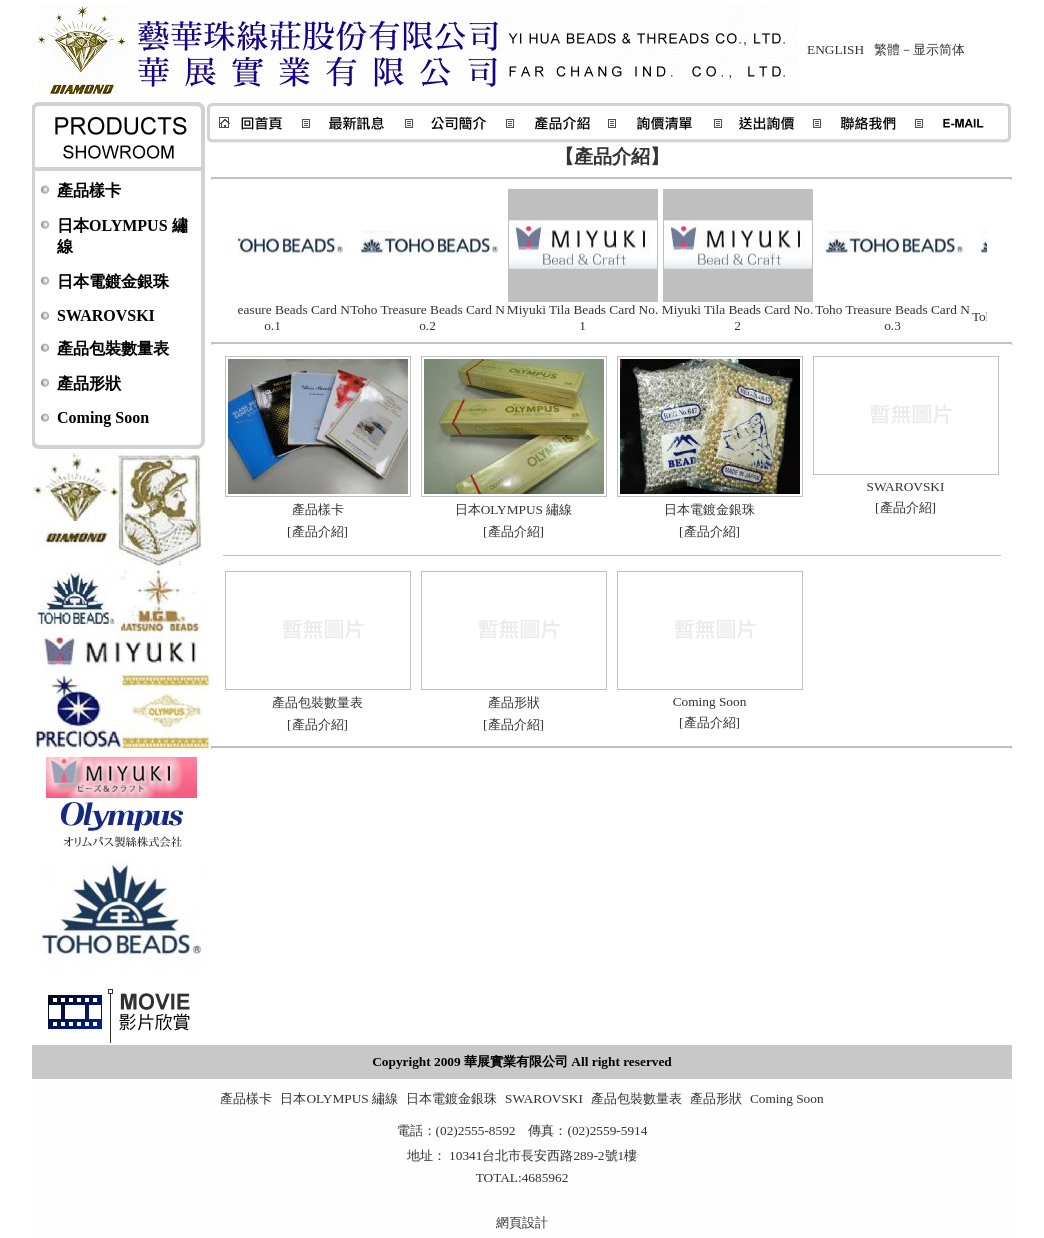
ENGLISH (835, 49)
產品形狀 (89, 383)
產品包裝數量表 (113, 348)
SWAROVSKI (106, 315)
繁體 (887, 49)
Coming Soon (103, 417)
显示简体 (939, 49)
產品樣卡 (89, 190)
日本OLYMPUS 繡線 (339, 1098)
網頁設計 (522, 1222)
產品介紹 (318, 531)
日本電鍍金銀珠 (113, 281)
